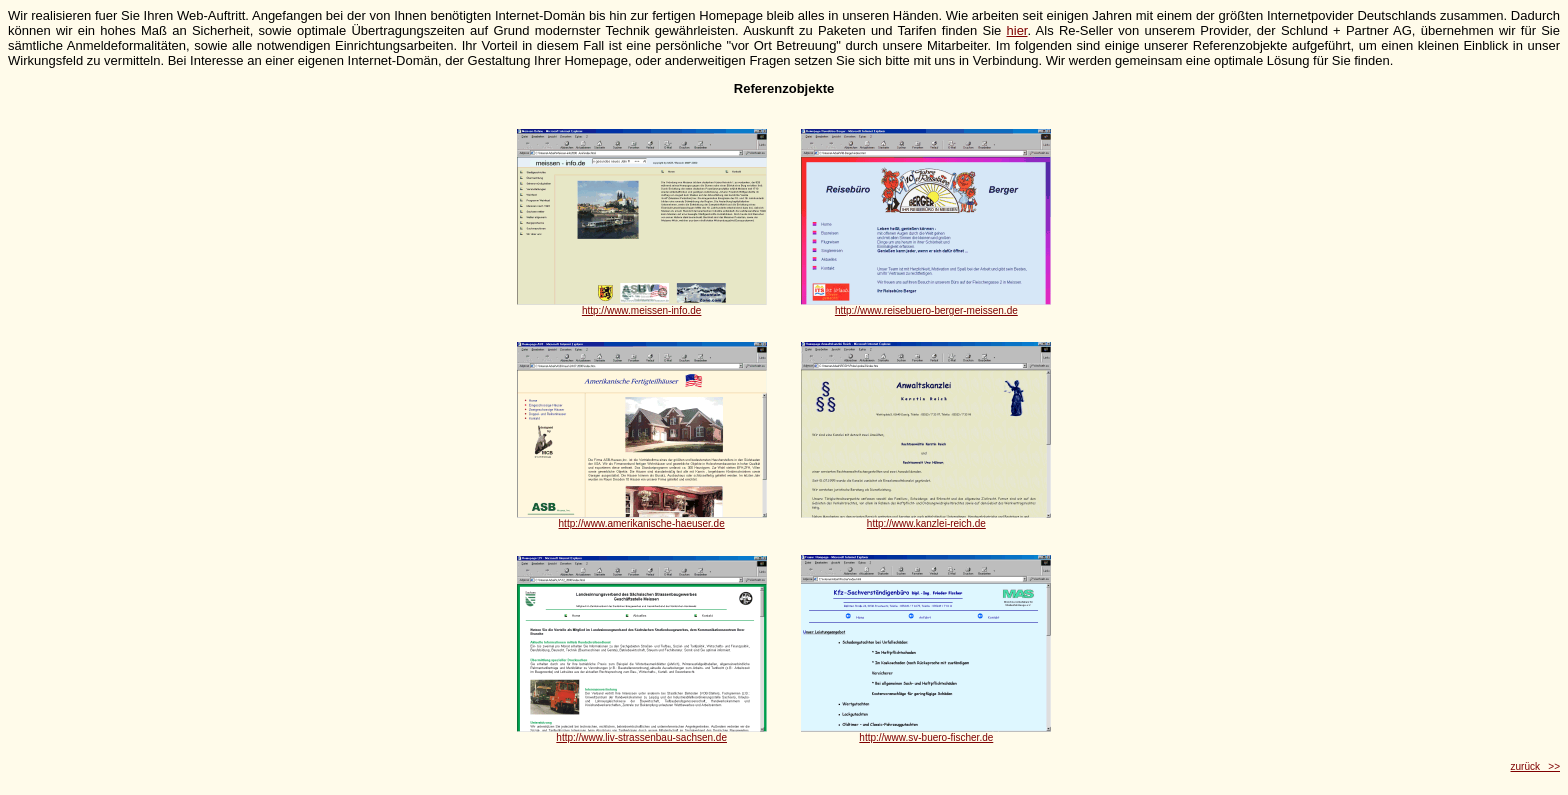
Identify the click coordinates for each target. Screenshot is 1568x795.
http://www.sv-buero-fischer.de (926, 737)
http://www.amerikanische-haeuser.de (642, 523)
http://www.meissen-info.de (642, 310)
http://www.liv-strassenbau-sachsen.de (641, 737)
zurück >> (1535, 766)
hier (1017, 30)
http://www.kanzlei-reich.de (926, 523)
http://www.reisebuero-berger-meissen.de (926, 310)
